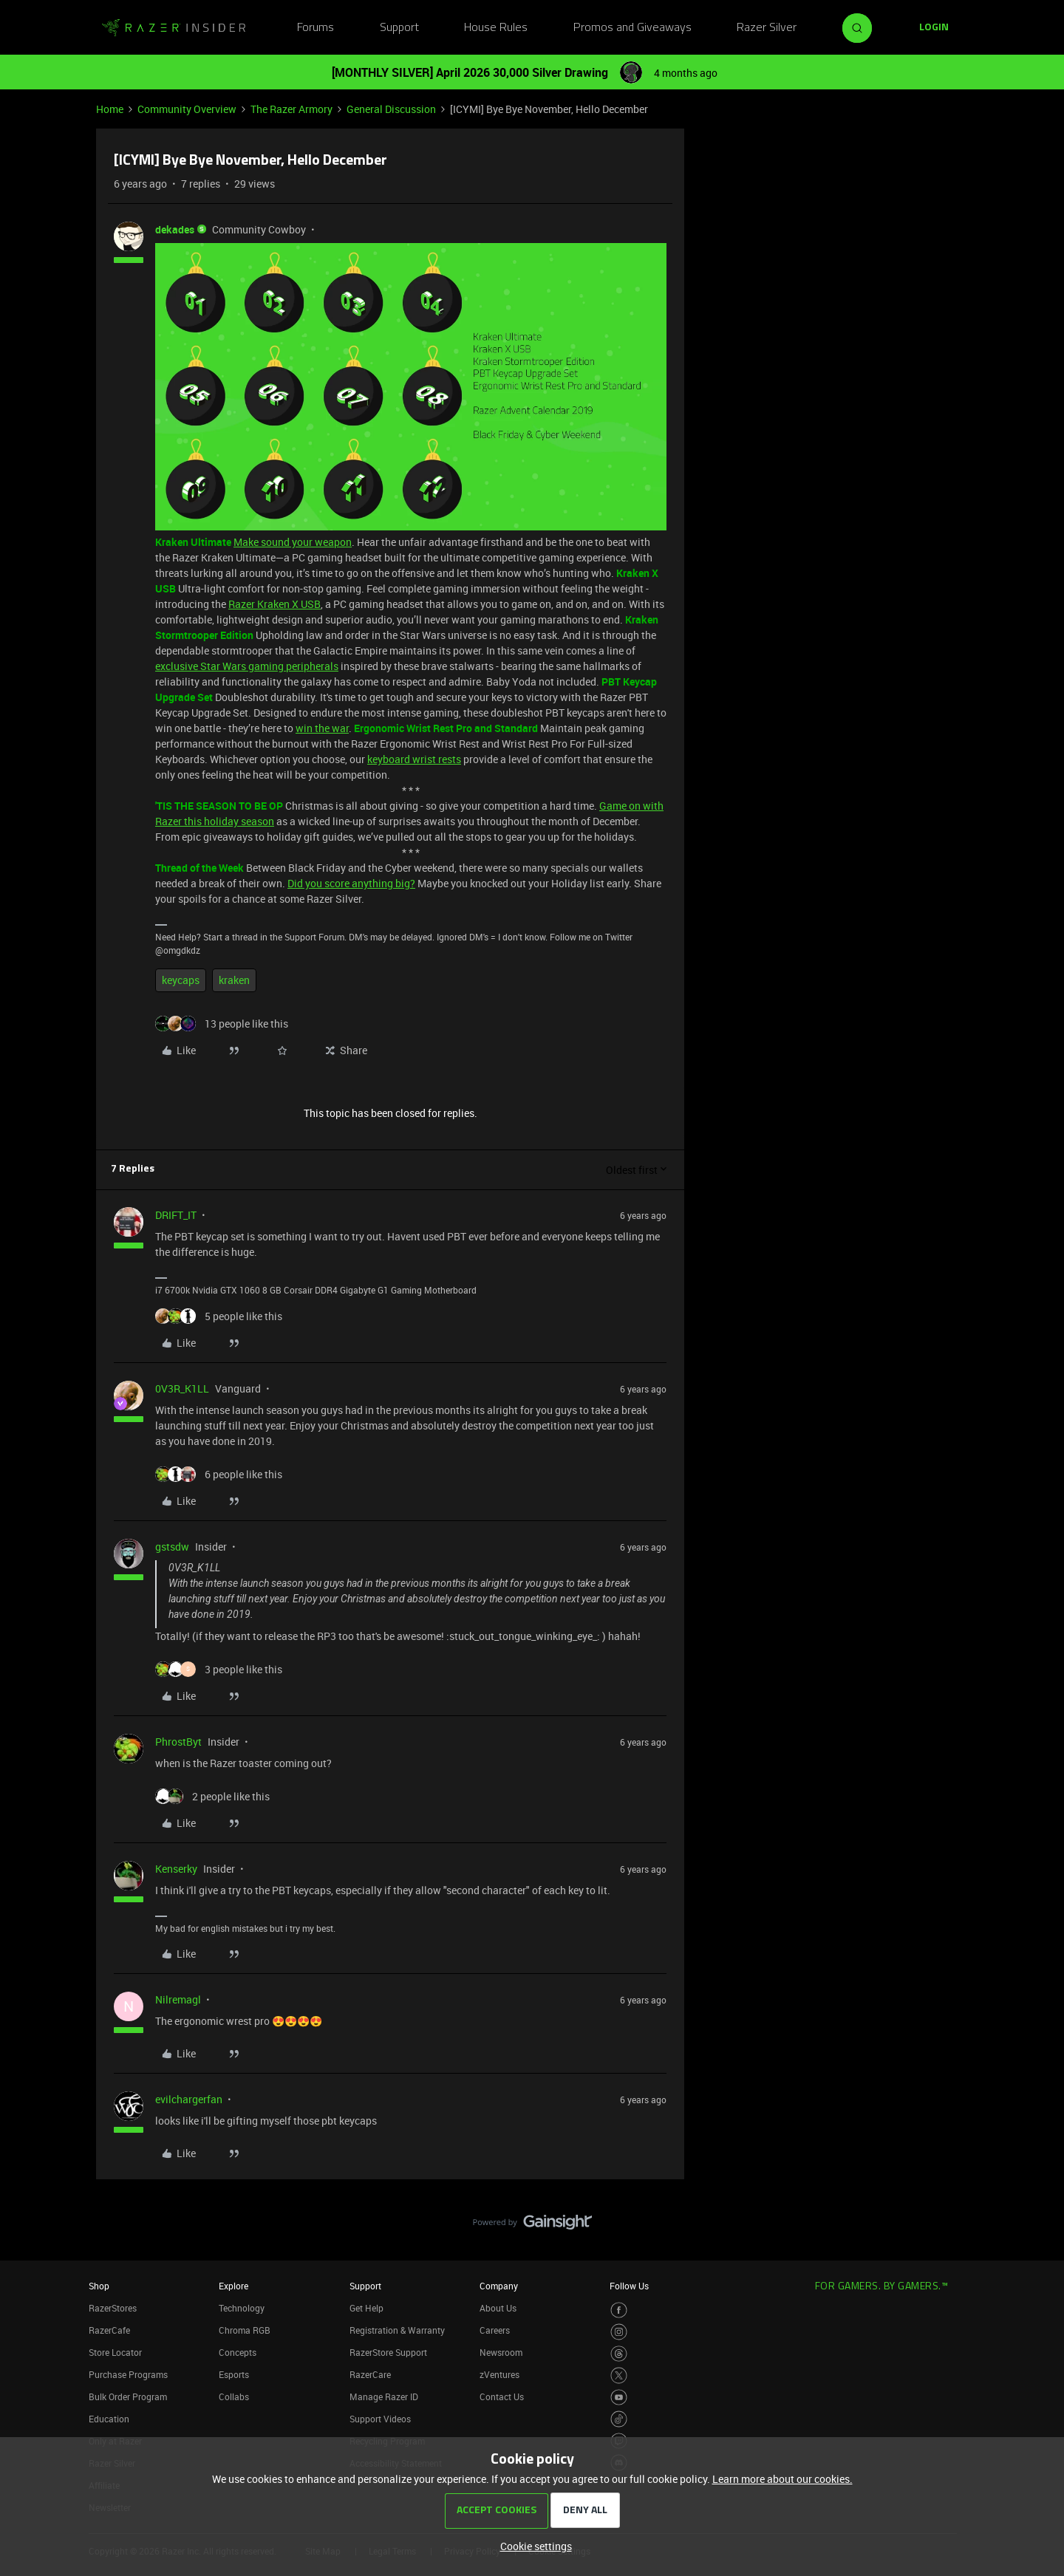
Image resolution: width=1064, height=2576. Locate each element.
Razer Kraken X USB (274, 604)
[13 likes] (221, 1023)
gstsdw (172, 1547)
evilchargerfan (188, 2099)
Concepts (237, 2352)
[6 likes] (218, 1474)
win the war (322, 728)
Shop (99, 2286)
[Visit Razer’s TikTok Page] (619, 2419)
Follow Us (629, 2286)
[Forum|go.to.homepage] (173, 28)
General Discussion (391, 109)
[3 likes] (218, 1669)
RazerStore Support (388, 2352)
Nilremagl (178, 1999)
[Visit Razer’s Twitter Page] (619, 2375)
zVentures (499, 2374)
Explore (233, 2286)
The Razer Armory (291, 109)
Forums (315, 28)
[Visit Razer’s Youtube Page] (619, 2397)
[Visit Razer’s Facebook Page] (619, 2310)
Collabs (234, 2396)
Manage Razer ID (383, 2396)
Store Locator (115, 2352)
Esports (234, 2374)
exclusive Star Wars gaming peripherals (246, 666)
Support (399, 28)
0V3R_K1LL (182, 1388)
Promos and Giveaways (632, 28)
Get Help (366, 2308)
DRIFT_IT (176, 1215)
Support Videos (380, 2419)
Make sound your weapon (292, 542)
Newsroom (501, 2352)
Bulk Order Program (128, 2396)
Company (499, 2286)
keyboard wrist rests (414, 759)
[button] (934, 28)
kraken (234, 980)
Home (109, 109)
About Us (498, 2308)
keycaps (181, 980)
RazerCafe (109, 2330)
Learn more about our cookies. (782, 2479)
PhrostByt (178, 1742)
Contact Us (502, 2396)
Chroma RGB (244, 2330)
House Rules (496, 28)
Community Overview (186, 109)
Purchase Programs (128, 2374)
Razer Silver (767, 28)
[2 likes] (212, 1796)
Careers (495, 2330)
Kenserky (176, 1869)
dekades (174, 229)
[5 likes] (218, 1316)
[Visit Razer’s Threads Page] (619, 2354)
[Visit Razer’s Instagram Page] (619, 2332)
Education (109, 2419)
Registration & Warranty (397, 2330)
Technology (242, 2308)
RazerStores (113, 2308)
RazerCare (370, 2374)
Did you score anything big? (351, 883)
